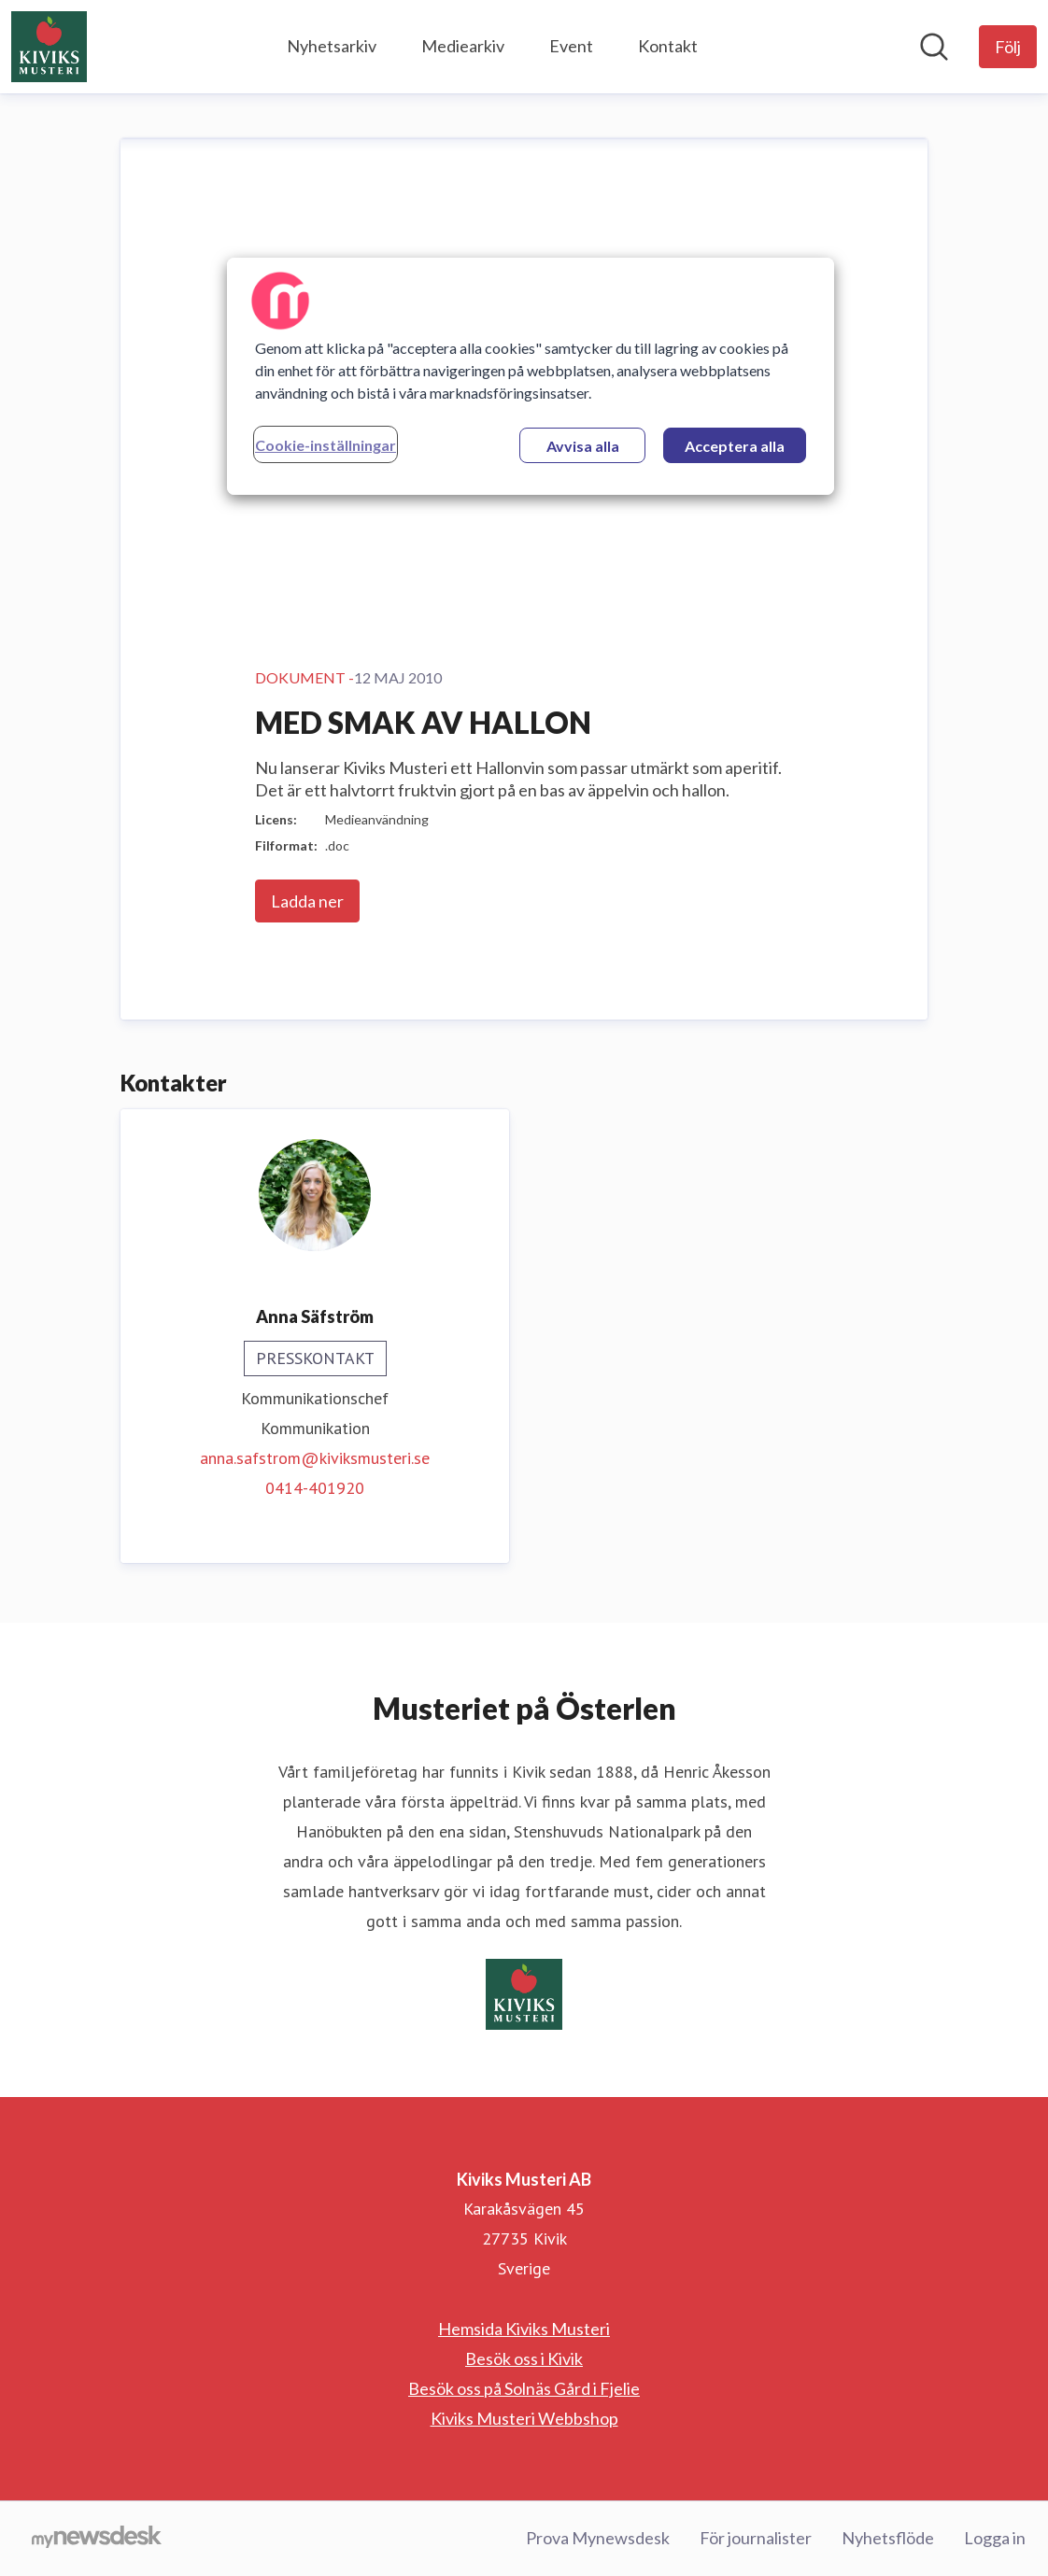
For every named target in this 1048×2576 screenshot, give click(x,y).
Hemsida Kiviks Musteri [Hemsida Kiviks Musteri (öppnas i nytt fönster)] (524, 2328)
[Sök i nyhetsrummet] (934, 47)
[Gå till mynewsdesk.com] (96, 2539)
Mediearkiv (462, 45)
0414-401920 (314, 1488)
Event (571, 45)
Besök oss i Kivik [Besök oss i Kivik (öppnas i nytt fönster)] (524, 2358)
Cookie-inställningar (325, 445)
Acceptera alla (735, 446)
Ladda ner (307, 901)
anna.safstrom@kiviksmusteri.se (315, 1458)
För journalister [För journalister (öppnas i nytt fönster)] (756, 2537)
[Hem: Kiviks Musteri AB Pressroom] (49, 46)
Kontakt (668, 45)
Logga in (995, 2537)
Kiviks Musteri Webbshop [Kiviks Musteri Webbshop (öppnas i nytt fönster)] (524, 2418)
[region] (530, 376)
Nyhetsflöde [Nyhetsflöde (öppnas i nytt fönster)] (888, 2537)
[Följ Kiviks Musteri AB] (1008, 46)
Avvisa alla (582, 446)
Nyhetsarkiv (331, 45)
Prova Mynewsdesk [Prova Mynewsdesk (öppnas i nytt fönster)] (598, 2537)
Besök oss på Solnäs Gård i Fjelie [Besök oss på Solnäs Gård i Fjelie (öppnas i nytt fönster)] (524, 2388)
